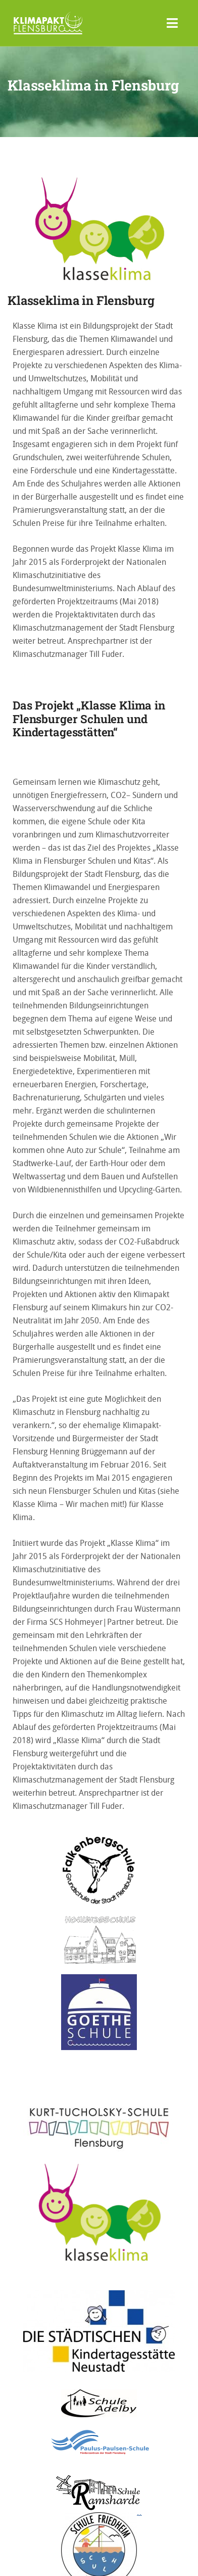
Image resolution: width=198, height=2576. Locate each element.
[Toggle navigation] (172, 23)
